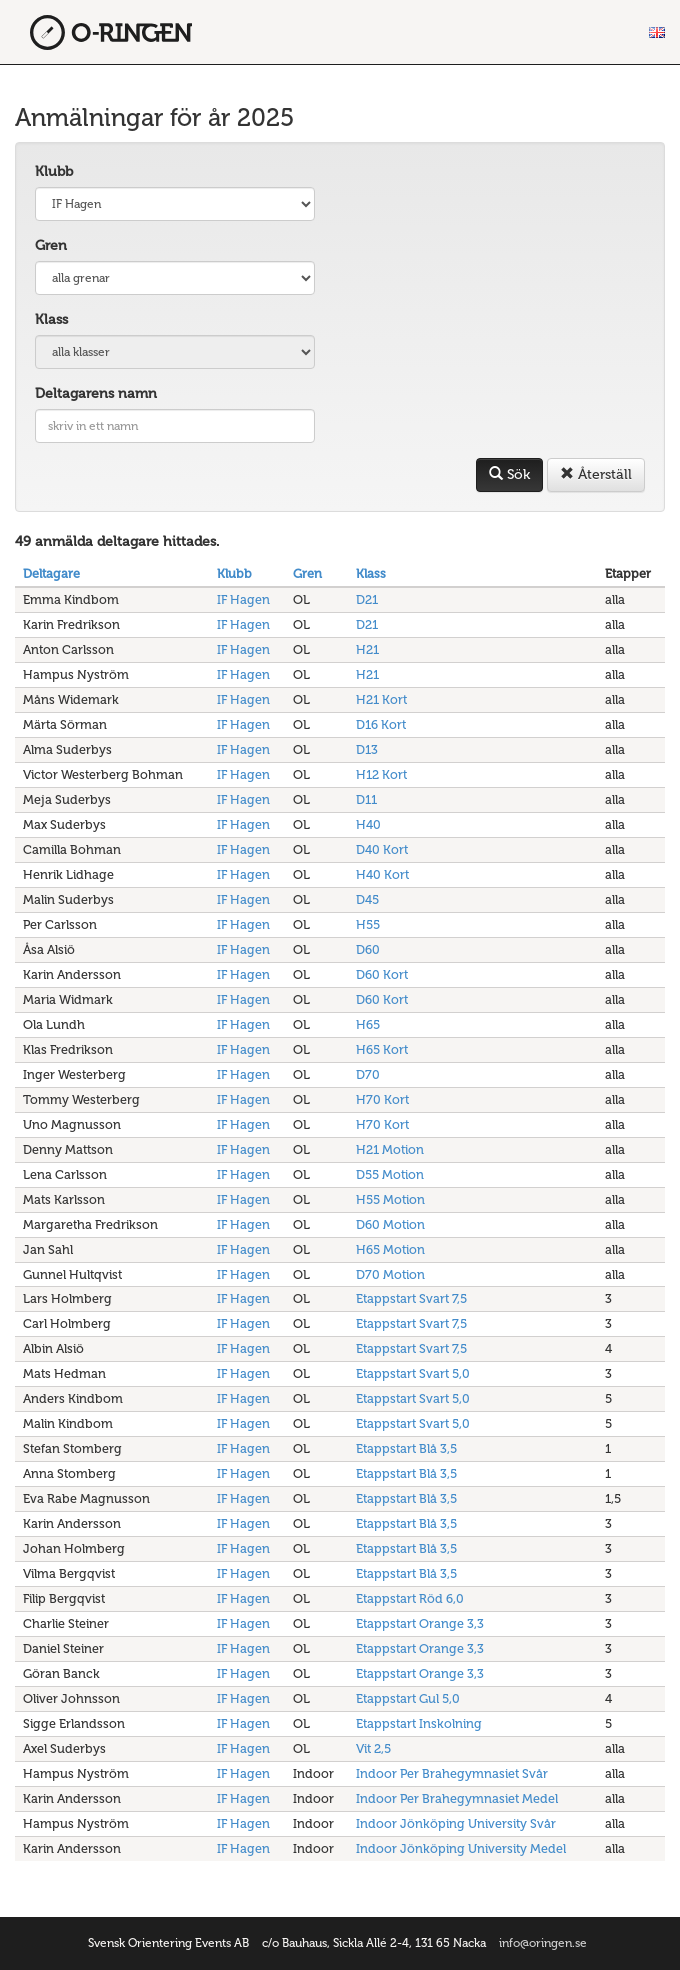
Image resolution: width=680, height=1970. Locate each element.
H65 (368, 1024)
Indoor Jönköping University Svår (456, 1823)
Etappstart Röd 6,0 (410, 1598)
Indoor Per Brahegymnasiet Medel (457, 1798)
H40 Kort (382, 874)
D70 (368, 1074)
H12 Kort (381, 774)
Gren (51, 245)
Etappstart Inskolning (419, 1723)
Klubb (54, 171)
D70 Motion (390, 1274)
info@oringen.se (543, 1943)
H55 (368, 924)
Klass (51, 319)
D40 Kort (382, 849)
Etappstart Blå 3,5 (406, 1448)
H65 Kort (382, 1049)
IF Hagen (243, 599)
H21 (367, 649)
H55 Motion (390, 1199)
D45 (367, 899)
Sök (509, 474)
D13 (367, 749)
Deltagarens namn (96, 393)
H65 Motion (390, 1249)
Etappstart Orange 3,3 (420, 1623)
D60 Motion (390, 1224)
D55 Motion (390, 1174)
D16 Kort (381, 724)
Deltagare (51, 573)
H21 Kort (381, 699)
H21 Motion (390, 1149)
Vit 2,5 (373, 1748)
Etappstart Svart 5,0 (413, 1373)
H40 (368, 824)
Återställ (596, 474)
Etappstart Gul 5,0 (408, 1698)
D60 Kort (382, 974)
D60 (368, 949)
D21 (367, 599)
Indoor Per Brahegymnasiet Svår (452, 1773)
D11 (366, 799)
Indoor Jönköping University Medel (461, 1848)
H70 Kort (382, 1099)
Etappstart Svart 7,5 (411, 1298)
